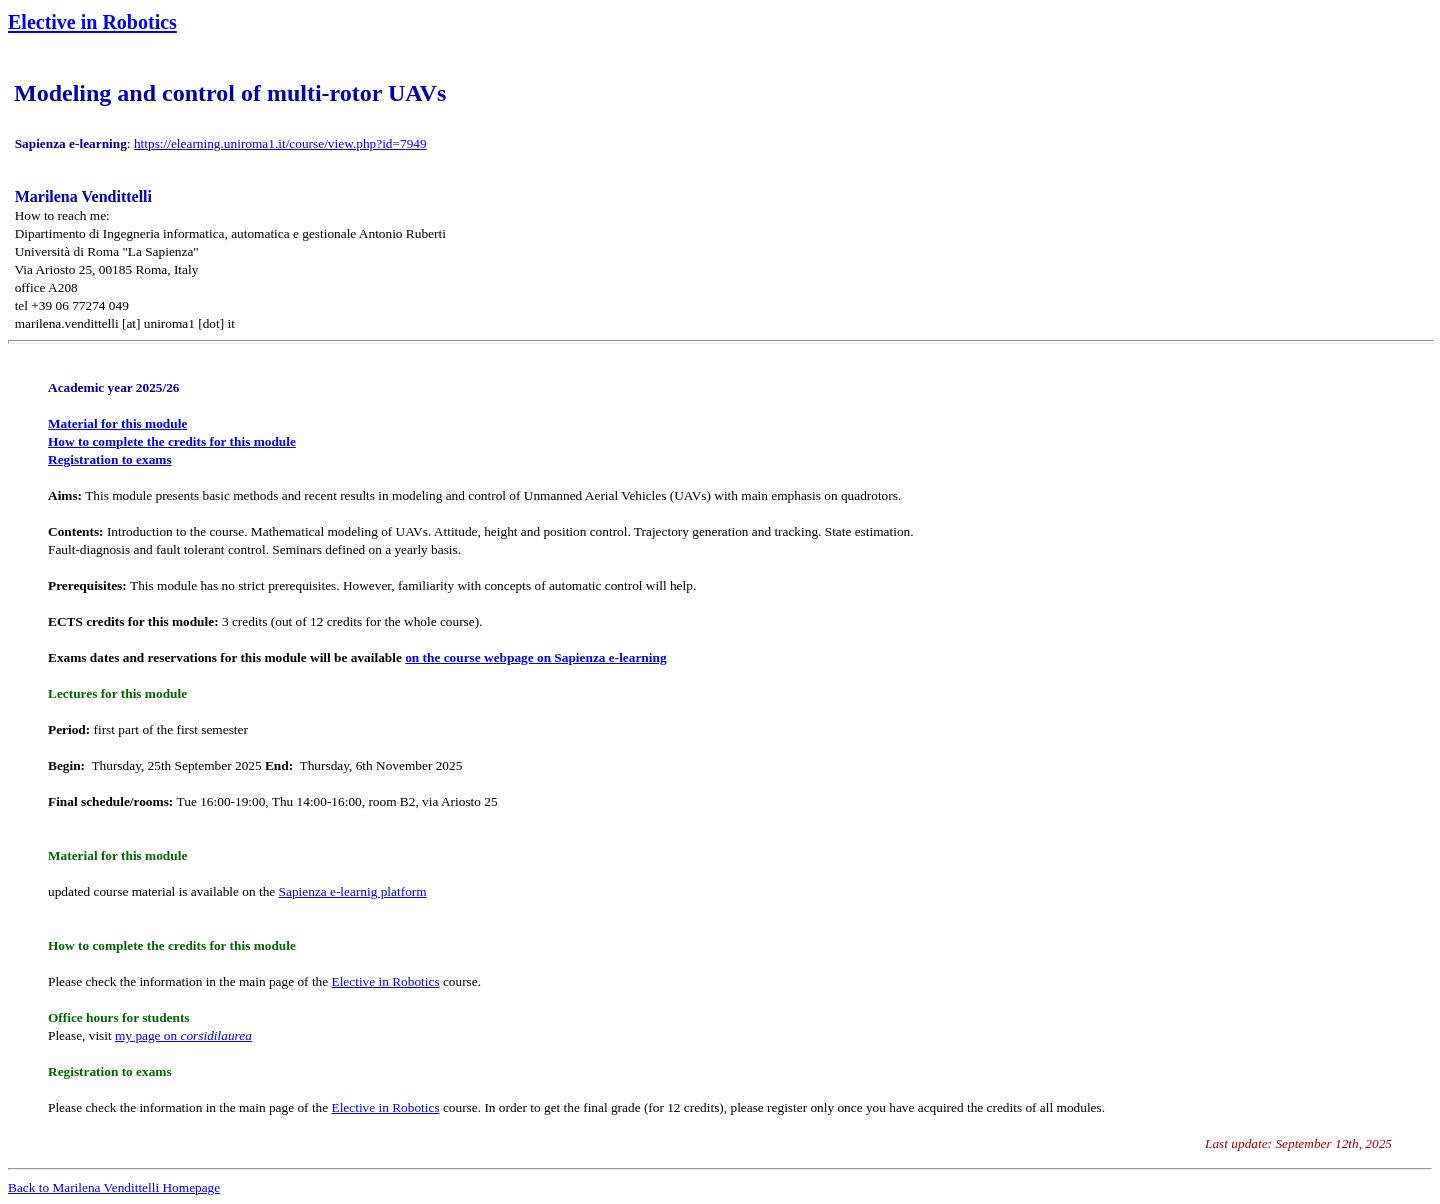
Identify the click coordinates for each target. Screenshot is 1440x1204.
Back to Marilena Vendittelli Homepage (114, 1187)
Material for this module (117, 423)
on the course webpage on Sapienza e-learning (535, 657)
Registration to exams (110, 459)
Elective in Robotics (386, 981)
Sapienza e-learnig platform (353, 891)
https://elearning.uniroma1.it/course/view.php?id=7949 (280, 143)
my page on (183, 1035)
